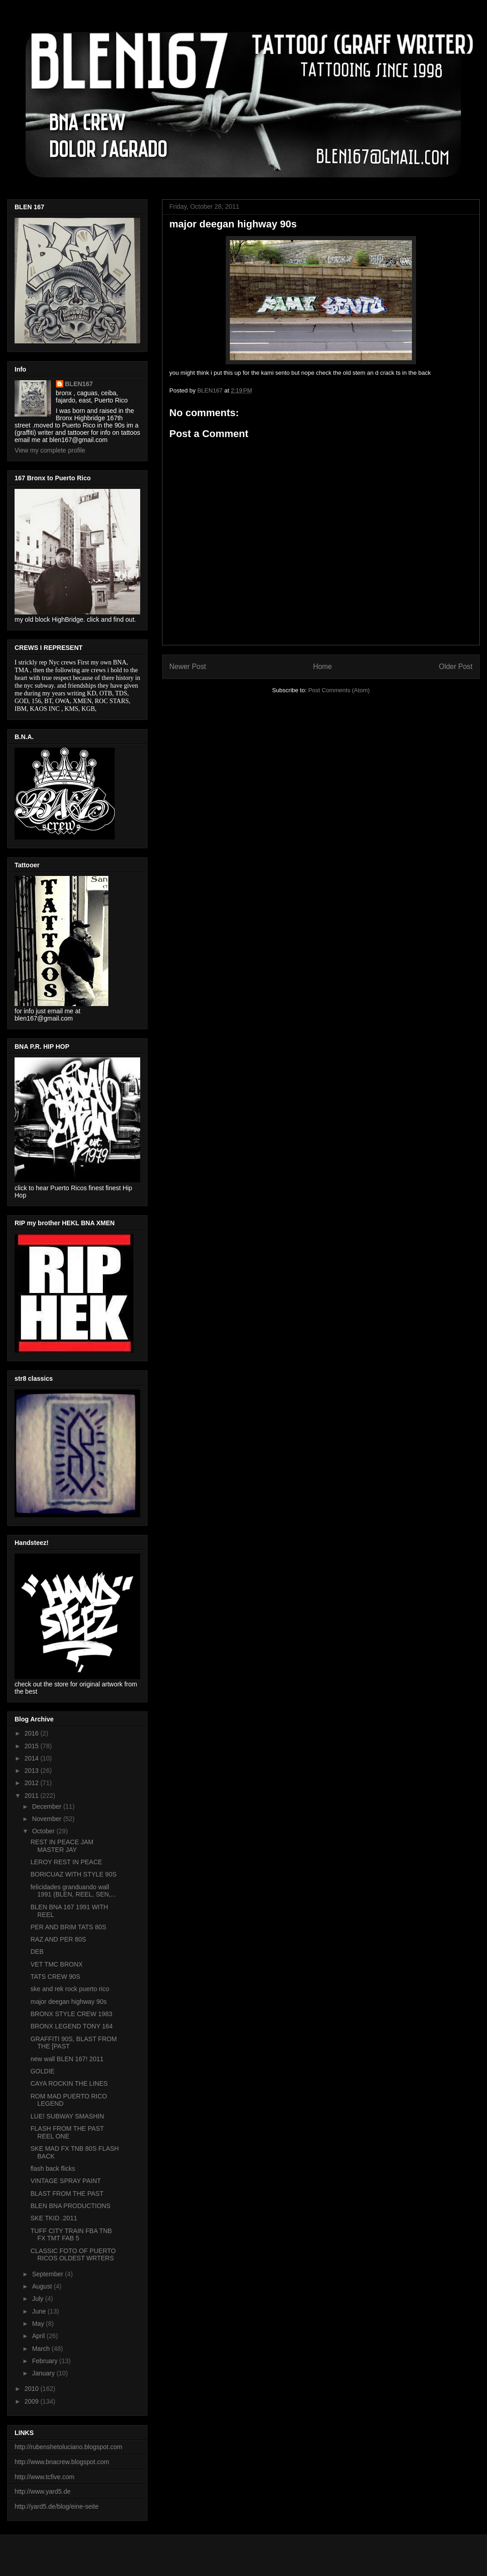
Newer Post (187, 666)
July (38, 2298)
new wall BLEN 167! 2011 (66, 2059)
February (45, 2361)
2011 (33, 1795)
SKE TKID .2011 (53, 2218)
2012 (33, 1782)
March (41, 2348)
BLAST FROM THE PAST (66, 2193)
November (47, 1818)
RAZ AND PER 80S (58, 1939)
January (44, 2373)
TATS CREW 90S (55, 1976)
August (42, 2286)
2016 (33, 1733)
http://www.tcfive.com (44, 2476)
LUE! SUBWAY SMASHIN (67, 2116)
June (39, 2311)
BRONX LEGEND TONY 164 (71, 2026)
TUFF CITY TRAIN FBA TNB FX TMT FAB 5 (71, 2234)
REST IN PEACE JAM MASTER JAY (61, 1845)
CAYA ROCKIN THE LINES (69, 2083)
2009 (33, 2401)
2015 (33, 1746)
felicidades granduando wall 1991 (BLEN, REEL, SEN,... (73, 1890)
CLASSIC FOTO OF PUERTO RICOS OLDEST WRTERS (73, 2254)
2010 (33, 2388)
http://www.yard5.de (43, 2491)
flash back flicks (52, 2168)
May (39, 2323)
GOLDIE (42, 2071)
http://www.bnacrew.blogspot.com (62, 2461)
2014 (33, 1758)
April (39, 2336)
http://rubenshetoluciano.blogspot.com (68, 2446)
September (48, 2274)
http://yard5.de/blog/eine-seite (56, 2506)
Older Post (455, 666)
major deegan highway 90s (68, 2001)
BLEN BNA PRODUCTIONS (70, 2205)
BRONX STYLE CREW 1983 (71, 2014)
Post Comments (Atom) (339, 690)
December (47, 1806)
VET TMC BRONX (56, 1964)
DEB (37, 1951)
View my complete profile (50, 450)
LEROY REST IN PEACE (66, 1862)
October (44, 1831)
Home (322, 666)
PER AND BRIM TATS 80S (68, 1927)
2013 (33, 1770)
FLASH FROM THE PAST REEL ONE (67, 2132)
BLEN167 (79, 383)
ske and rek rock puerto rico (69, 1988)
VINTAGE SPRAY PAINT (65, 2180)
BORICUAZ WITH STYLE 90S (73, 1874)
